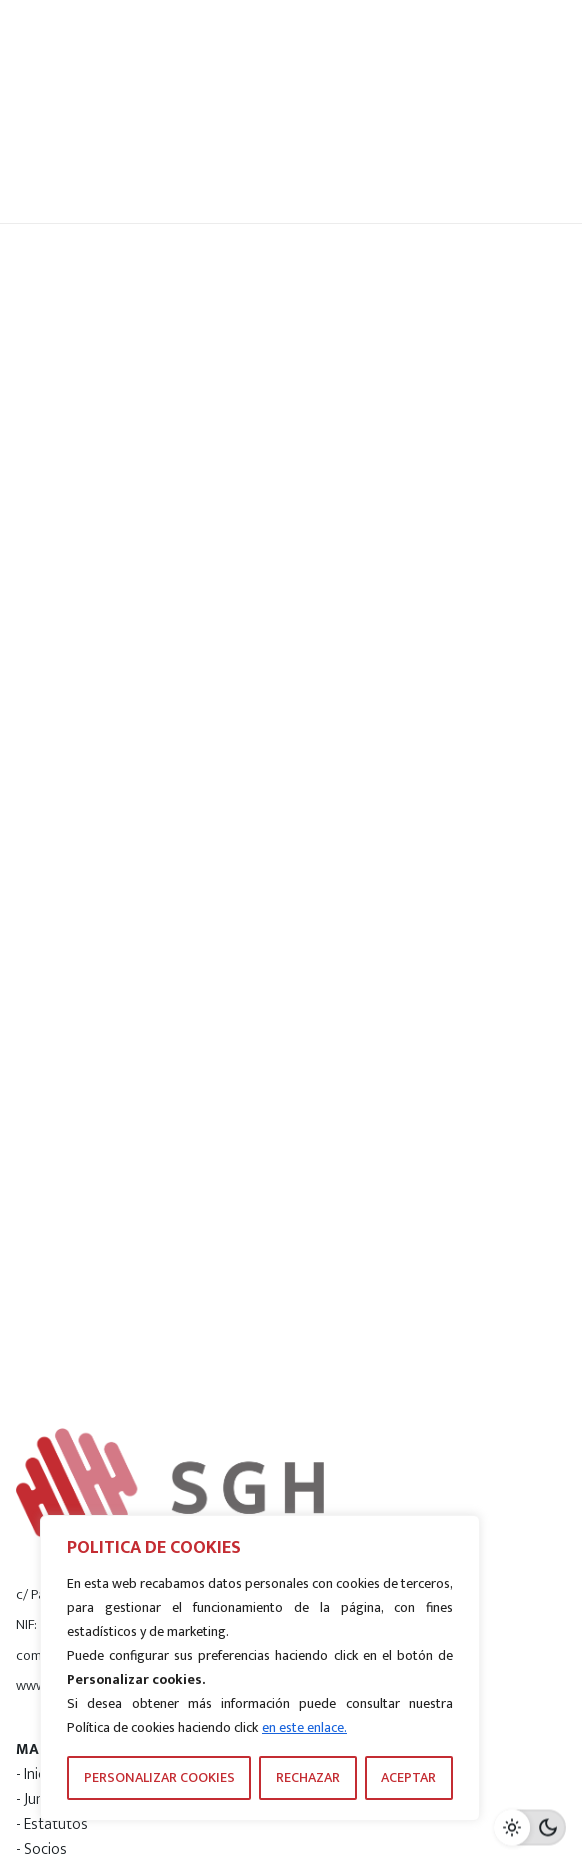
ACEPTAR (408, 1777)
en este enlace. (304, 1727)
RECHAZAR (308, 1777)
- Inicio (36, 1774)
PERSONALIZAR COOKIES (159, 1777)
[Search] (403, 112)
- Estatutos (52, 1824)
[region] (260, 1668)
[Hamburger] (504, 112)
